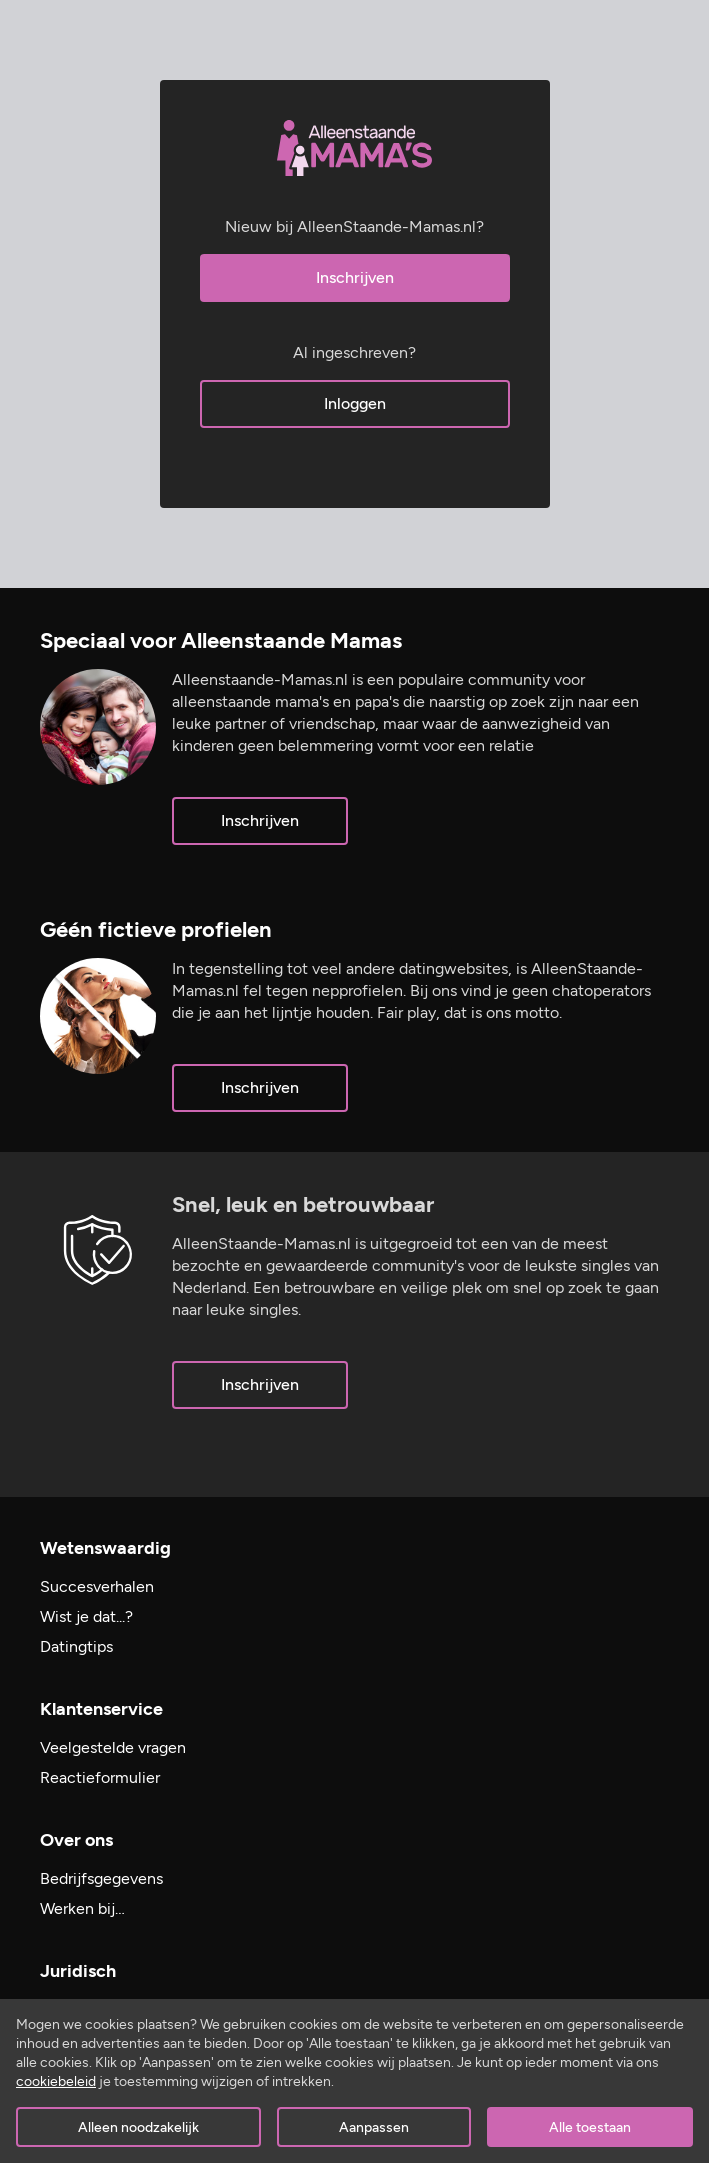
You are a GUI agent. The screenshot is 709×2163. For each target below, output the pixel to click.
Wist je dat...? (86, 1616)
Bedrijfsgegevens (101, 1878)
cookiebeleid (56, 2081)
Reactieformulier (100, 1777)
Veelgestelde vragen (113, 1747)
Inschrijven (355, 277)
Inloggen (355, 403)
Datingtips (76, 1646)
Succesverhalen (97, 1586)
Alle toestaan (590, 2127)
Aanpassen (374, 2127)
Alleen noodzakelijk (138, 2127)
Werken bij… (82, 1908)
